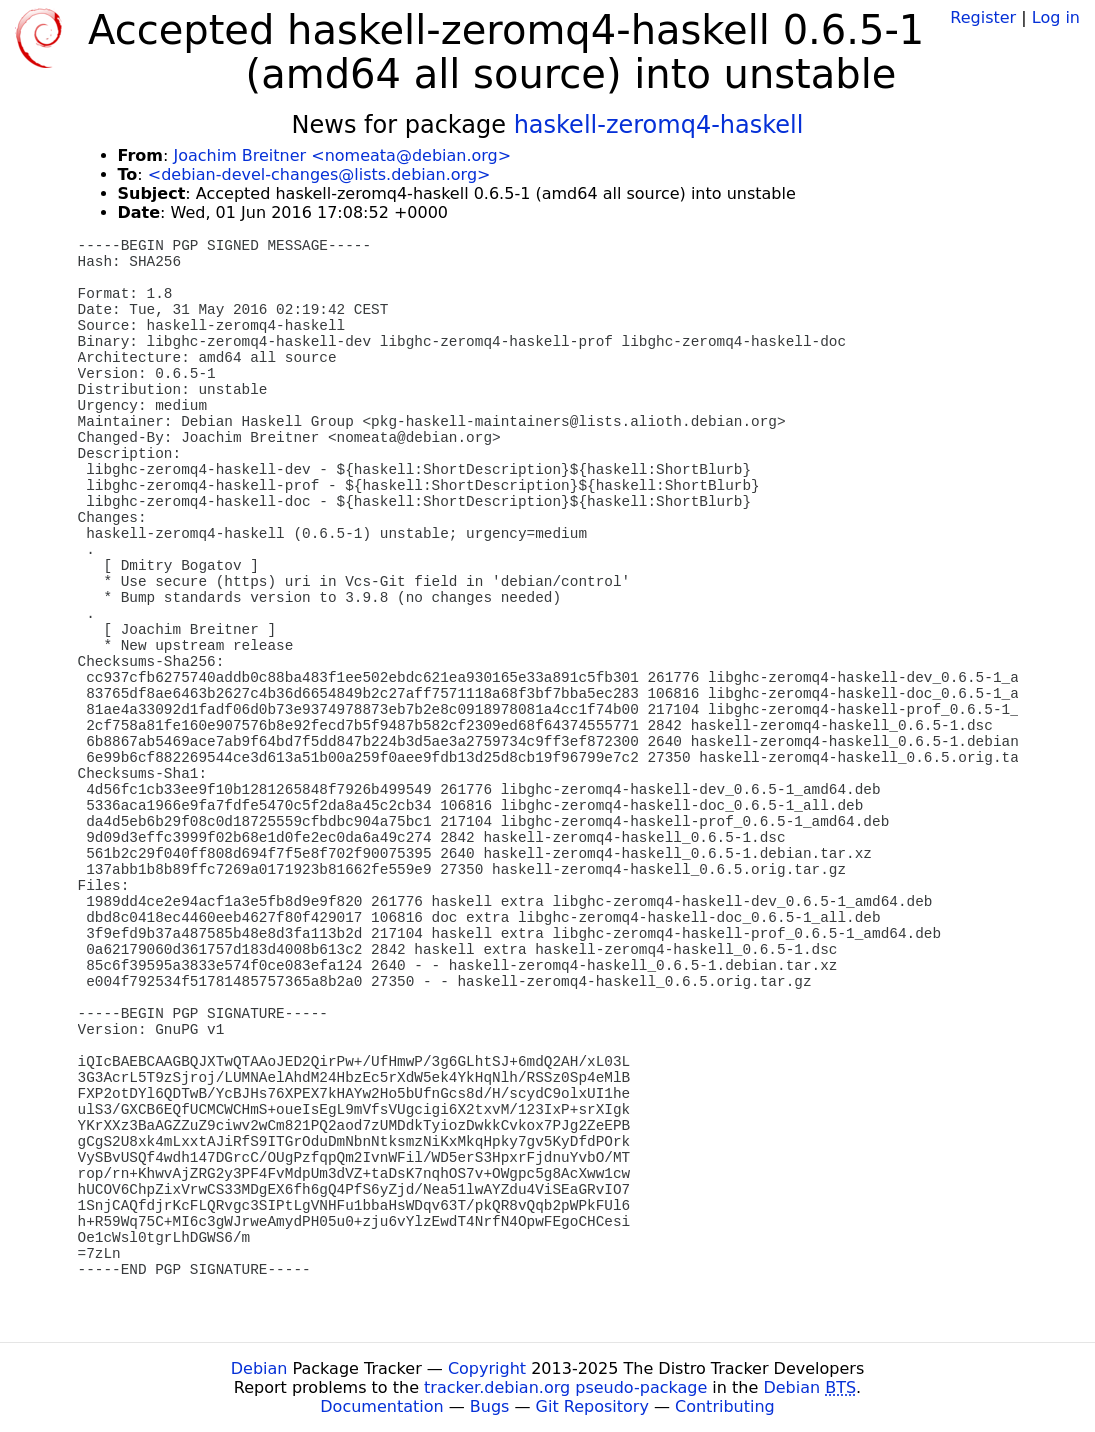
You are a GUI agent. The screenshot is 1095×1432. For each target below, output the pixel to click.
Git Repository (592, 1406)
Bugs (490, 1406)
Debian (259, 1368)
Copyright (487, 1368)
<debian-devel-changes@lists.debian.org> (319, 174)
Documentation (381, 1406)
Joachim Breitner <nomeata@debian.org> (342, 155)
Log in (1056, 17)
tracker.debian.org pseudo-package (565, 1387)
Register (983, 17)
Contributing (725, 1406)
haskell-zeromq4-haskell (659, 125)
